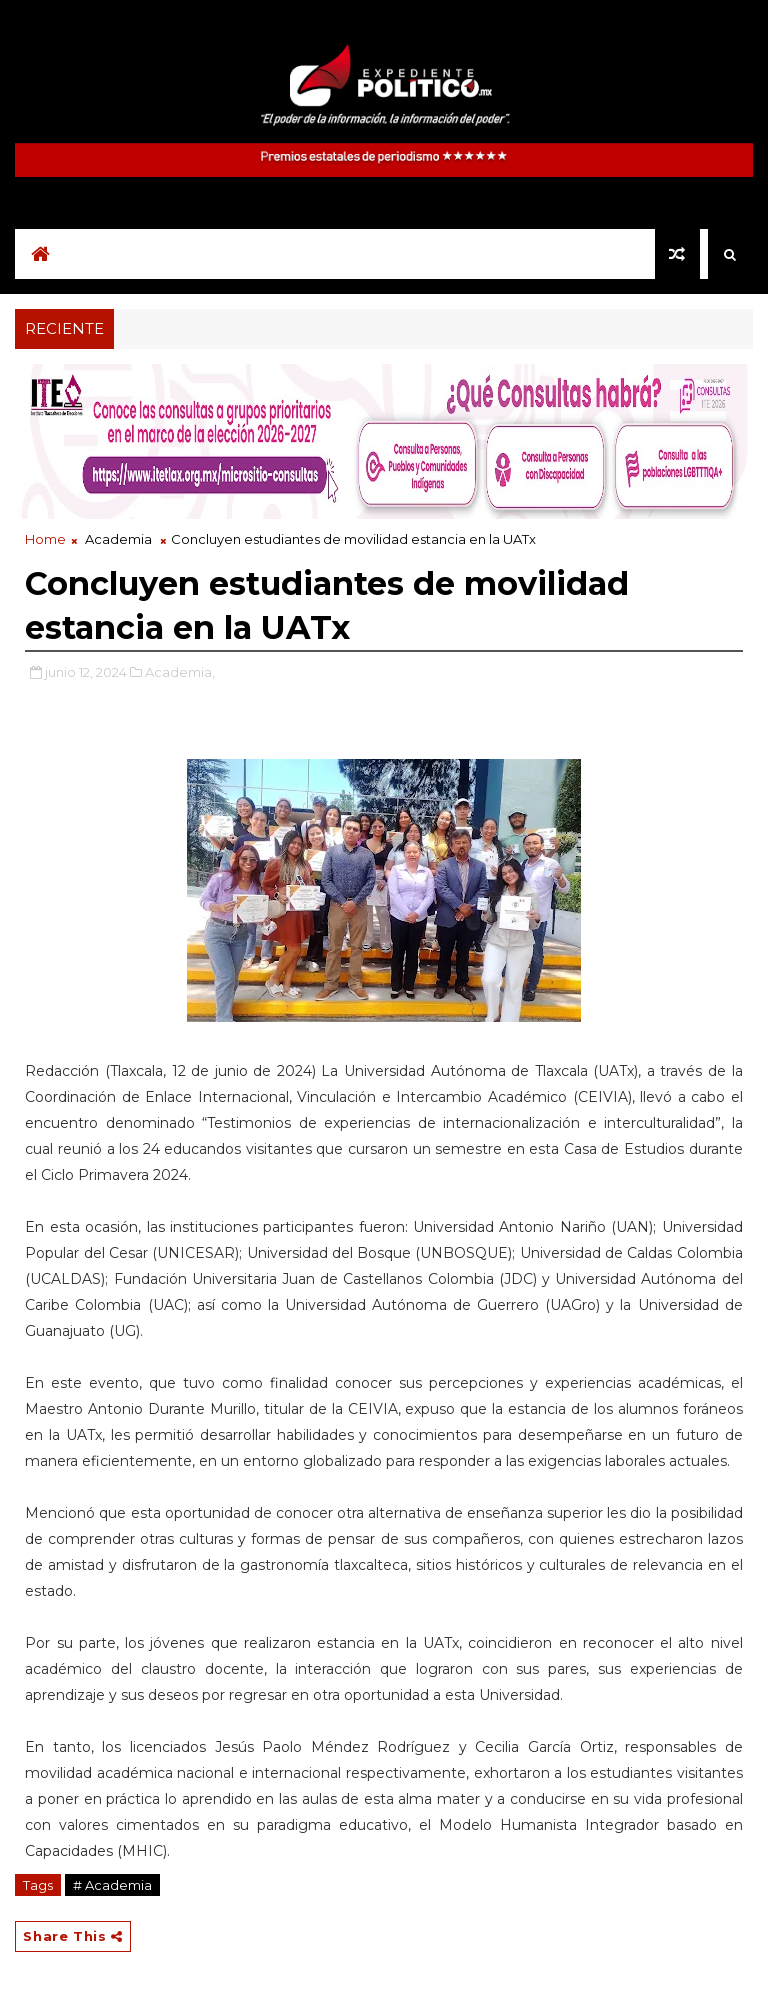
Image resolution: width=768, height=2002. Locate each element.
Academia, (180, 672)
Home (45, 539)
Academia (118, 539)
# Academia (112, 1885)
